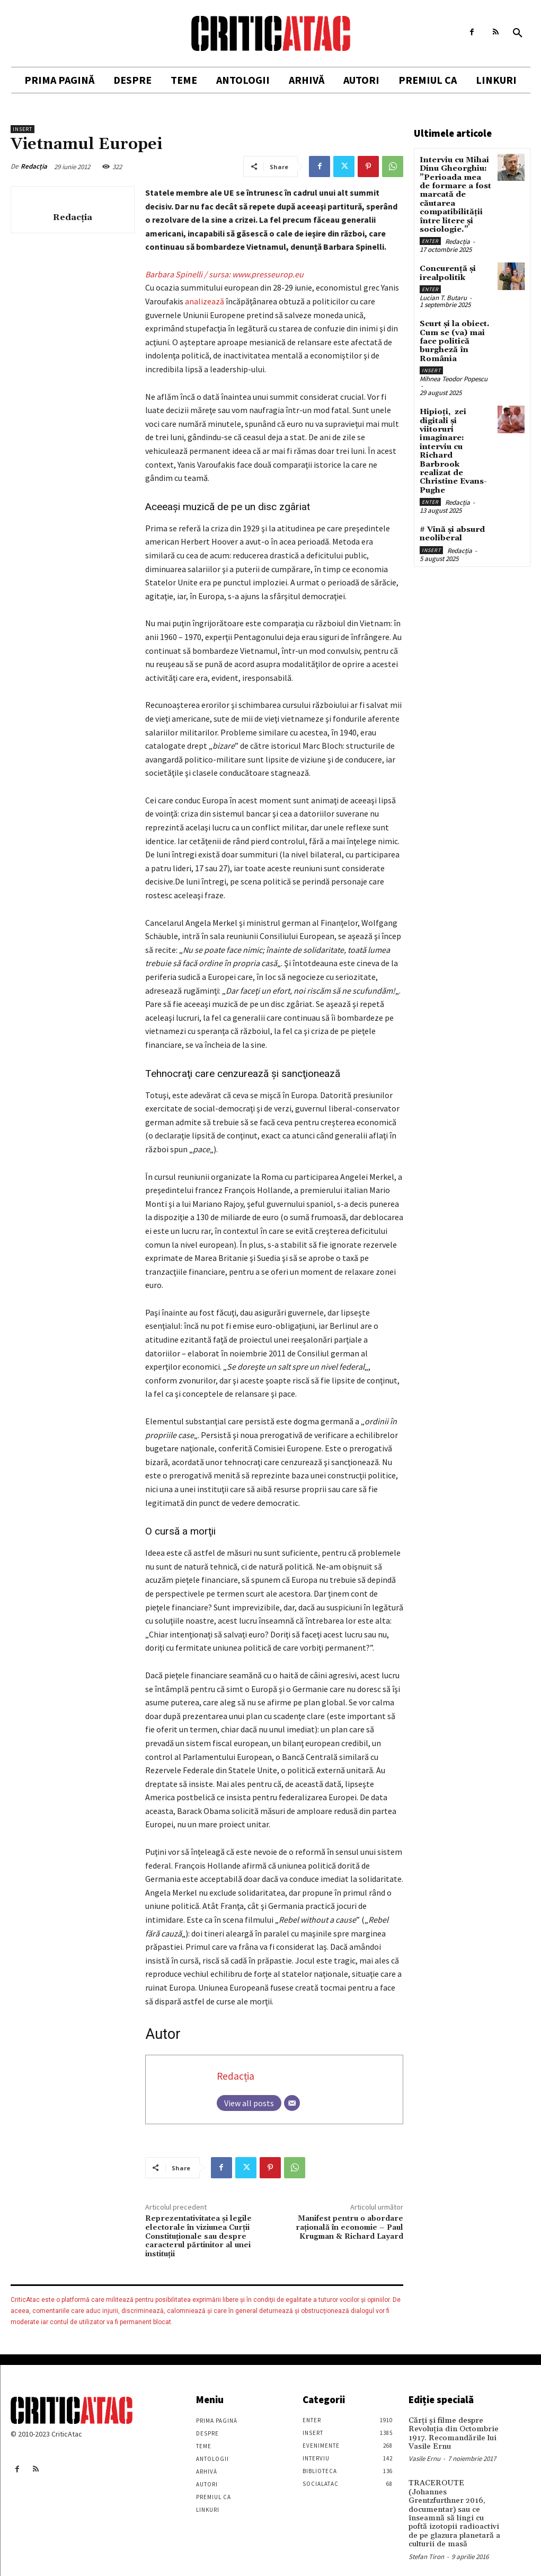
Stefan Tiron (426, 2541)
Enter (430, 236)
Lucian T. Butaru (443, 291)
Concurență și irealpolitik (446, 267)
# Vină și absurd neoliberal (451, 503)
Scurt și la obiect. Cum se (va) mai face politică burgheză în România (453, 334)
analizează (204, 301)
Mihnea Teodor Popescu (453, 370)
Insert (22, 129)
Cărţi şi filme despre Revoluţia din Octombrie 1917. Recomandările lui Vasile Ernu (451, 2432)
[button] (517, 33)
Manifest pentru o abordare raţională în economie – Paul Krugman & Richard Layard (349, 2227)
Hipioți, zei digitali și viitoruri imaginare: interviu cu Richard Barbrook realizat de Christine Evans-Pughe (456, 431)
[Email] (292, 2103)
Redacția (34, 166)
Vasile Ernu (424, 2456)
